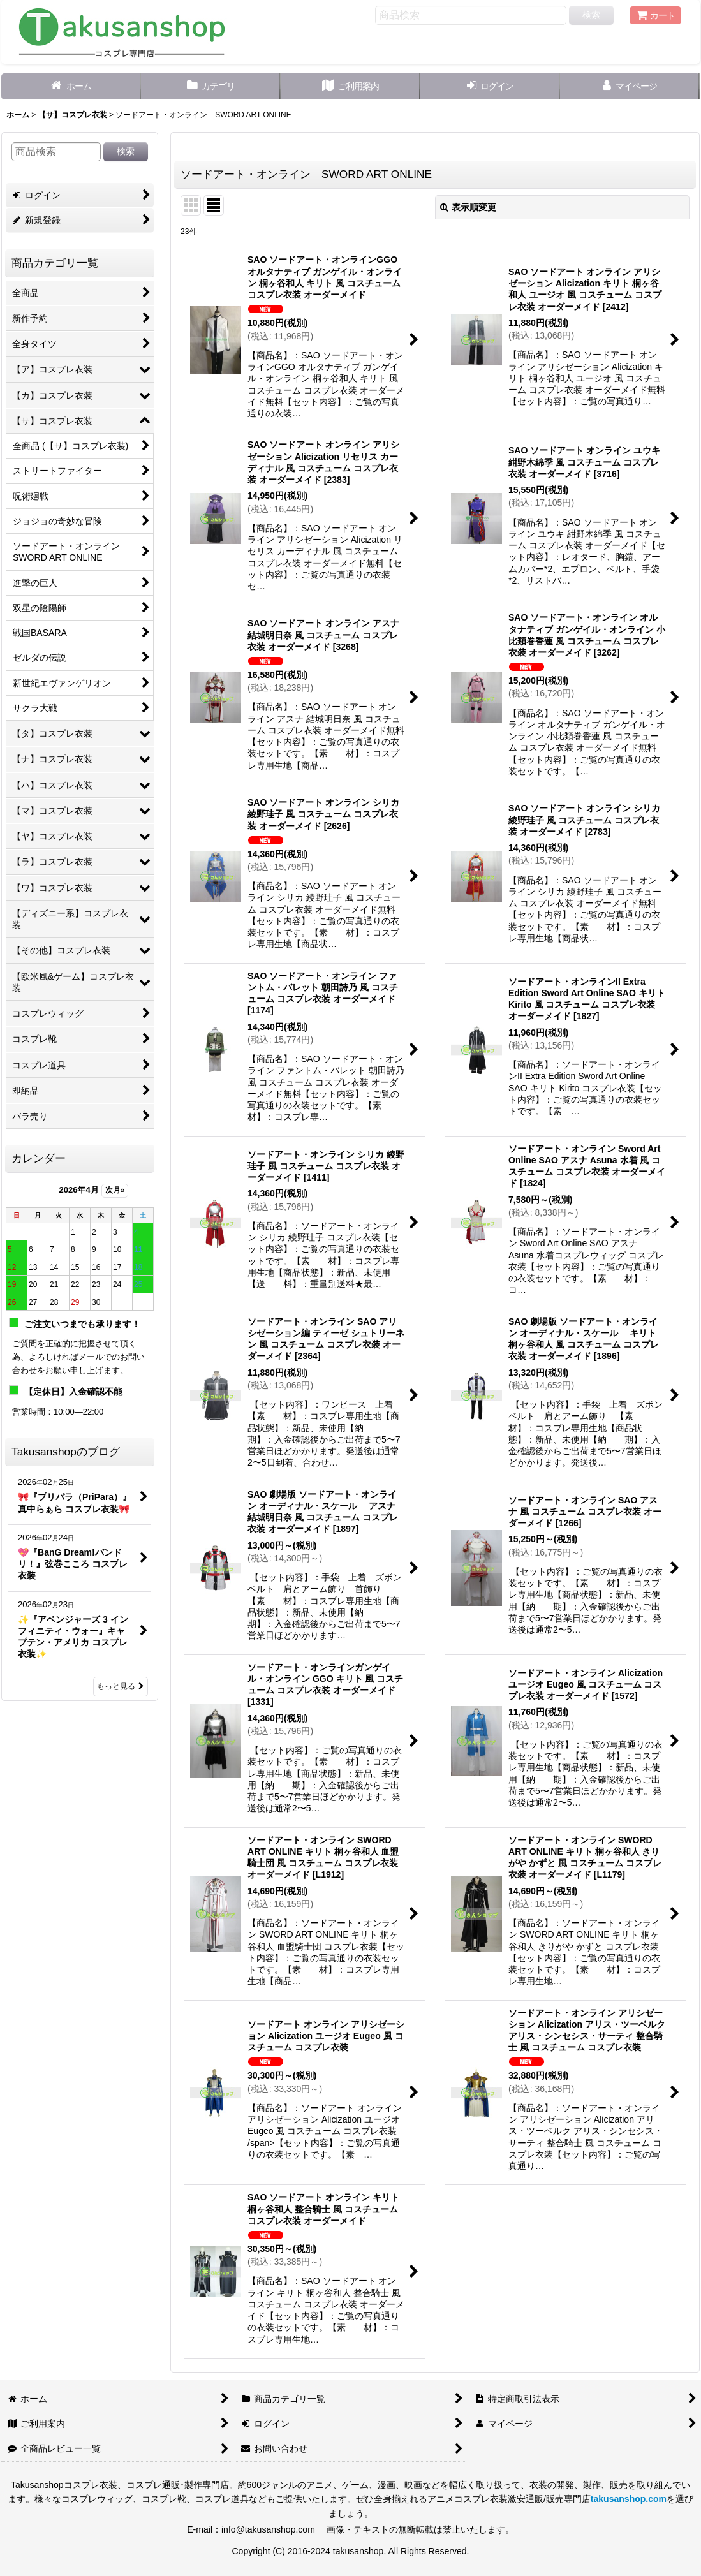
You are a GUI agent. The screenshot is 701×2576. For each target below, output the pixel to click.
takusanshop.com (629, 2499)
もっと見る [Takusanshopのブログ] (120, 1686)
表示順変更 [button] (468, 207)
